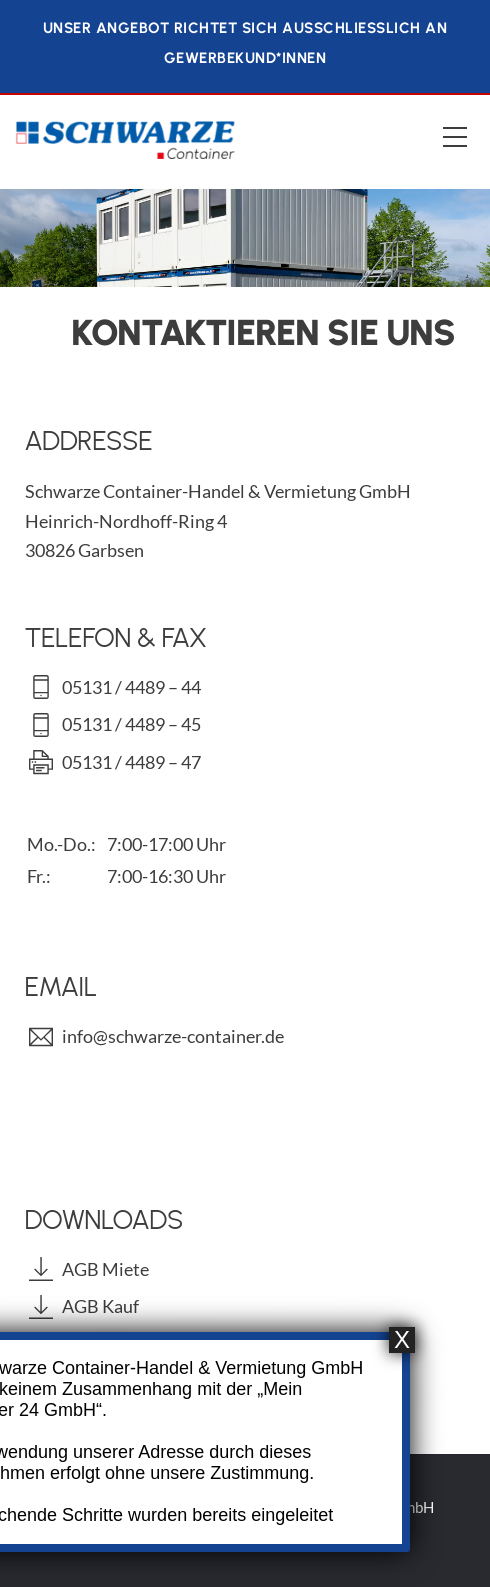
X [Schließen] (402, 1342)
